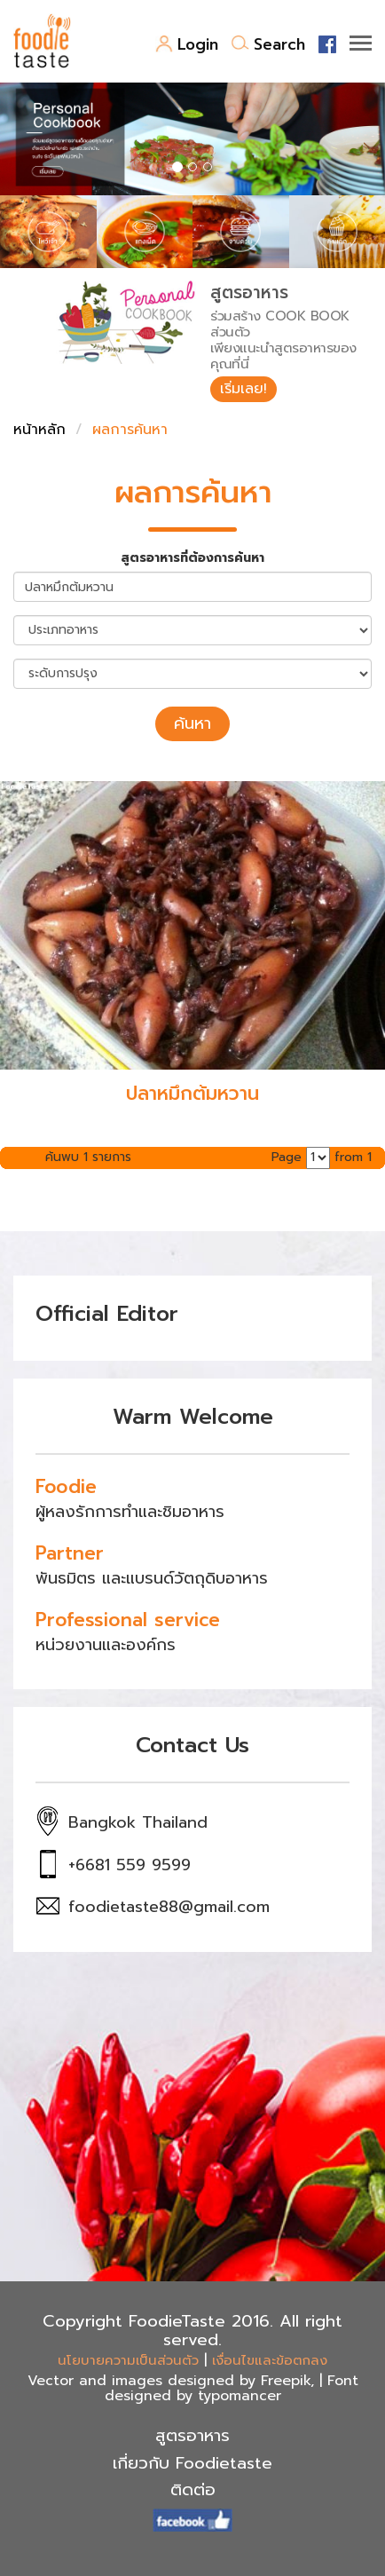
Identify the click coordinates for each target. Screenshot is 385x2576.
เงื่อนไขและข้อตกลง (269, 2360)
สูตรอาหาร (192, 2435)
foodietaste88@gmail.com (169, 1906)
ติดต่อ (193, 2489)
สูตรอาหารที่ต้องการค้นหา (192, 558)
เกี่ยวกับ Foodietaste (192, 2463)
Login (186, 44)
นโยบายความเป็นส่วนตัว (128, 2360)
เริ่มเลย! (243, 388)
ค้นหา (192, 723)
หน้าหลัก (39, 429)
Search (268, 44)
